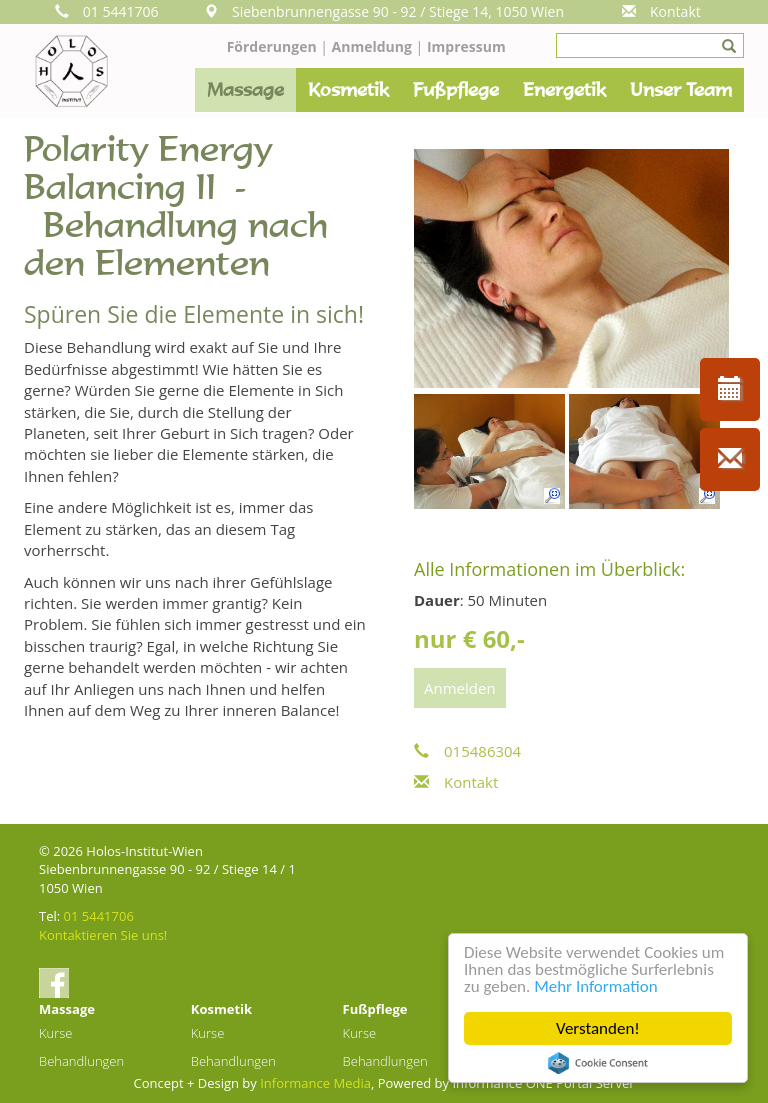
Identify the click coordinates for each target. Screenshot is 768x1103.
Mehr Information (595, 986)
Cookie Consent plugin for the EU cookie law (598, 1063)
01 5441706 (107, 11)
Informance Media (315, 1083)
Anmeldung (374, 46)
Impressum (466, 46)
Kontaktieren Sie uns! (103, 935)
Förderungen (272, 46)
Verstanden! (598, 1028)
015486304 (467, 751)
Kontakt (661, 11)
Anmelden (460, 688)
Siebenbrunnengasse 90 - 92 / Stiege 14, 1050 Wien (384, 11)
